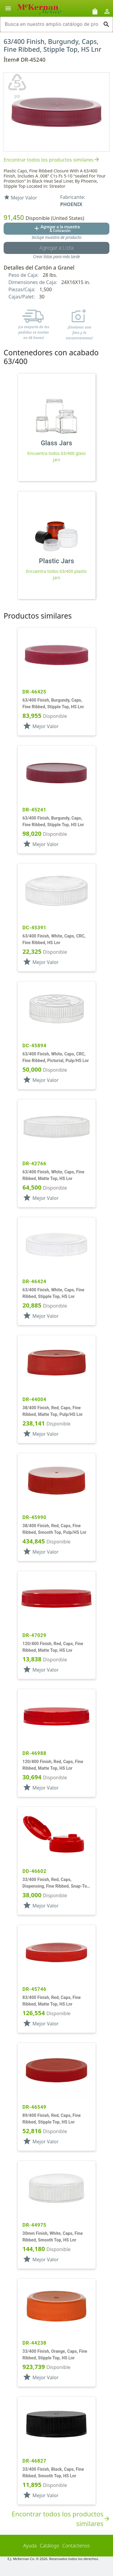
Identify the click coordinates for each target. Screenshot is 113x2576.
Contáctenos (76, 2545)
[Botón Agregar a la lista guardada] (56, 248)
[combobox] (52, 24)
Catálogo (49, 2545)
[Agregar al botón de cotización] (56, 229)
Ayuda (30, 2545)
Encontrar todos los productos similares (52, 160)
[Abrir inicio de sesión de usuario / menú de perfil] (107, 11)
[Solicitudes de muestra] (95, 11)
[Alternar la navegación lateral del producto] (8, 8)
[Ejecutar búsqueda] (106, 24)
